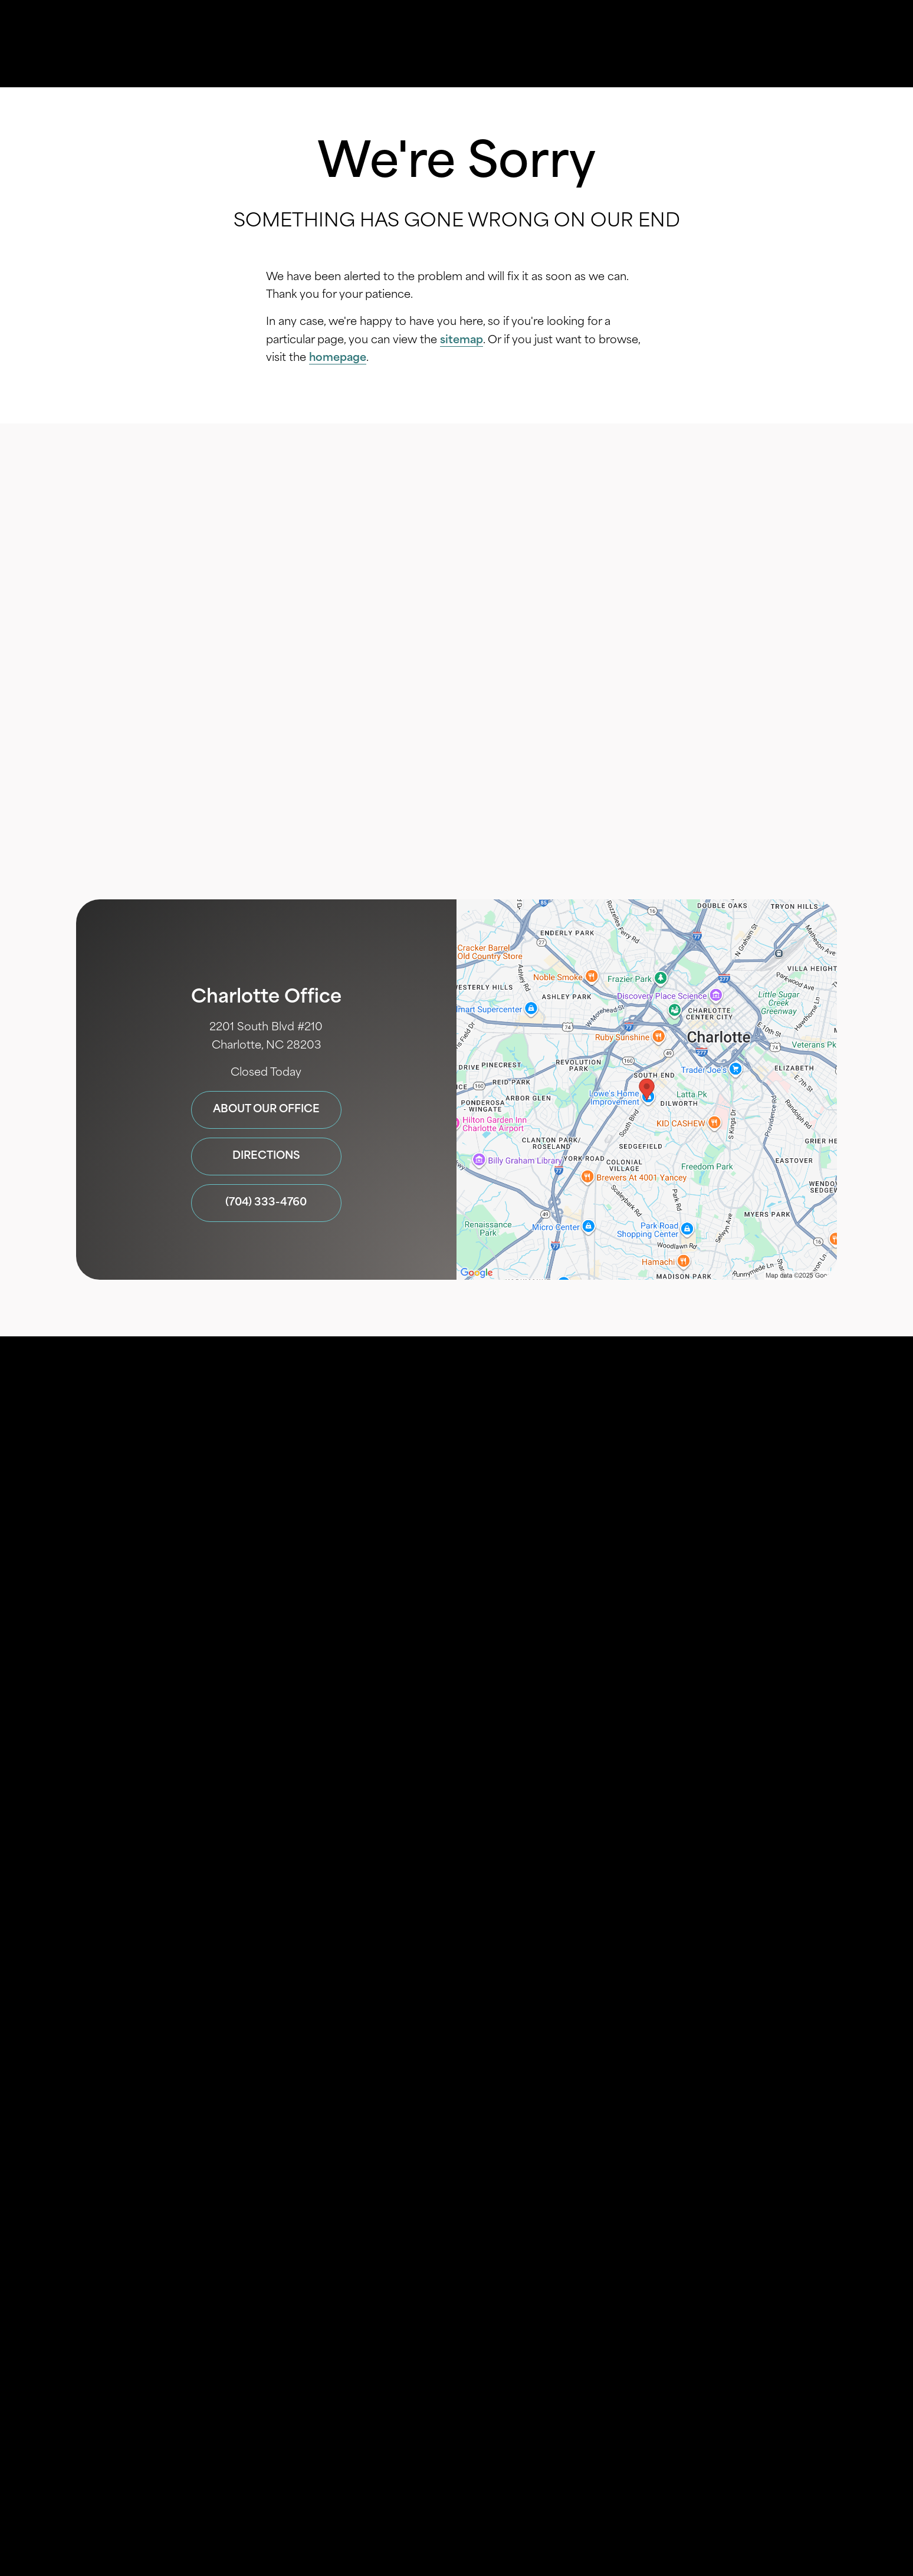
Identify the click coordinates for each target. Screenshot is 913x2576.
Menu (815, 44)
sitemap (461, 340)
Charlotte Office (266, 997)
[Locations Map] (646, 1090)
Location (659, 44)
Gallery (485, 44)
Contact (737, 44)
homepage (337, 358)
